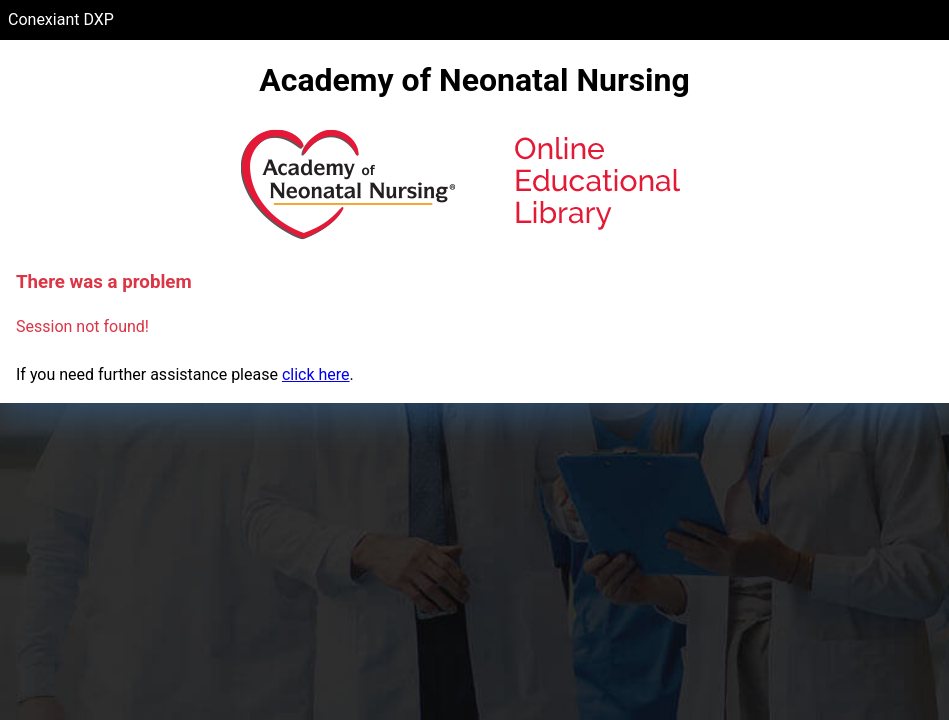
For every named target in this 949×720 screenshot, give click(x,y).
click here (316, 374)
